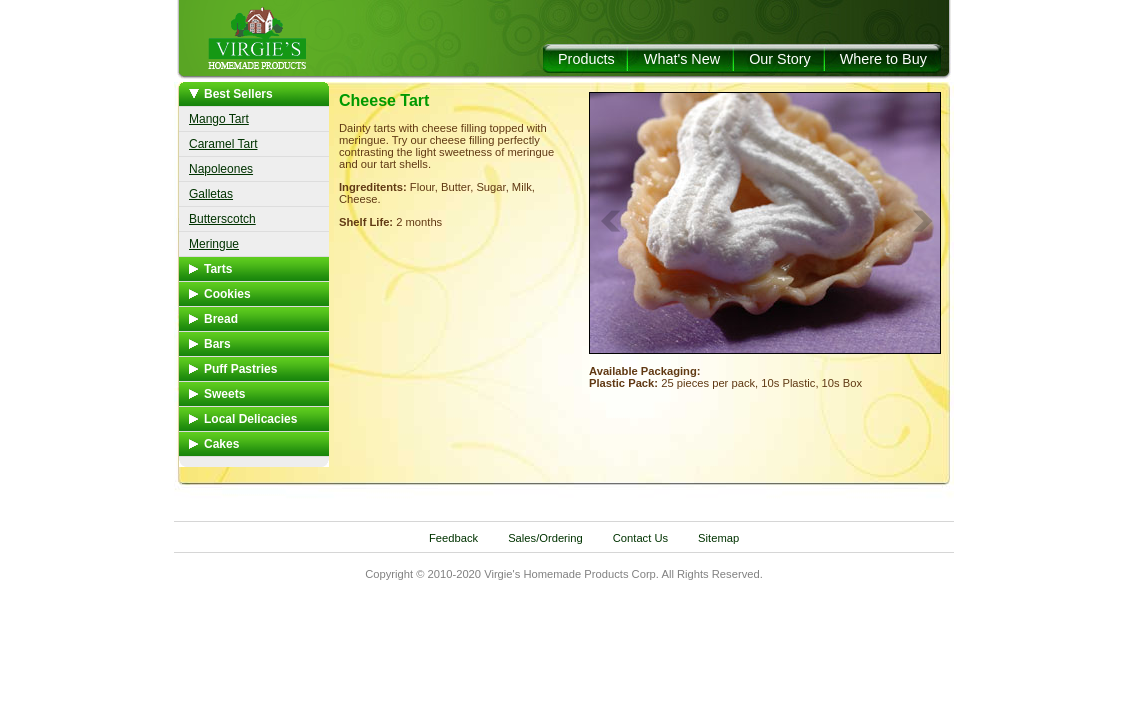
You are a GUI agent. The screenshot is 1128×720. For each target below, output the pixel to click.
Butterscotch (222, 219)
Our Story (780, 59)
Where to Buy (883, 59)
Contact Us (640, 538)
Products (586, 59)
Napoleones (221, 169)
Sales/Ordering (545, 538)
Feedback (453, 538)
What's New (682, 59)
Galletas (211, 194)
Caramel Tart (223, 144)
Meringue (214, 244)
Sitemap (718, 538)
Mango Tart (219, 119)
